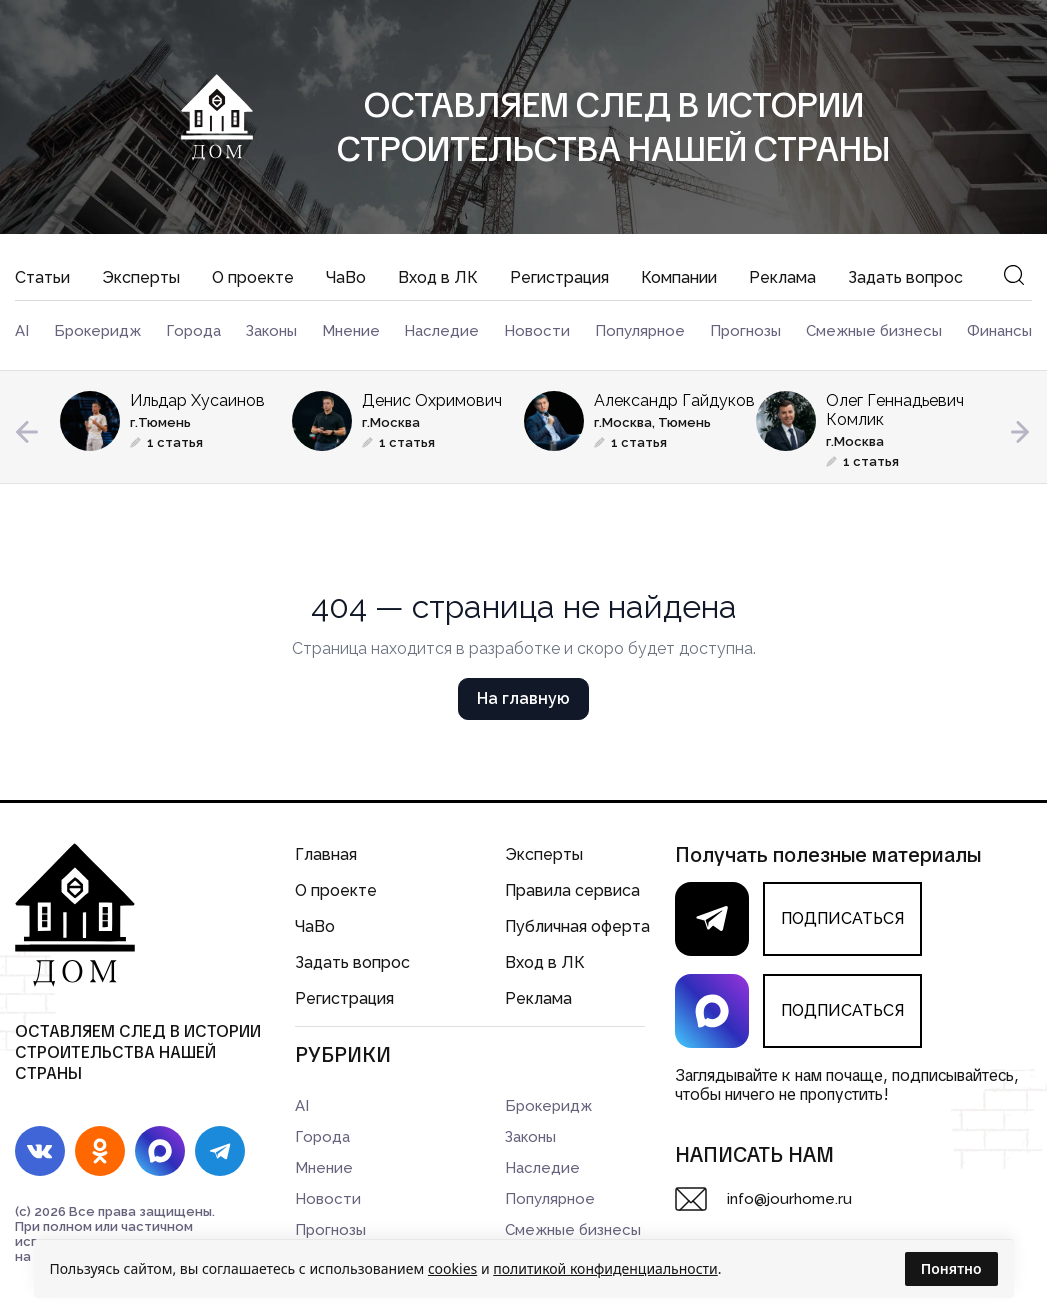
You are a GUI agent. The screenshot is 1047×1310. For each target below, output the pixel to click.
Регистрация (559, 277)
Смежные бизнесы (874, 331)
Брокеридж (97, 331)
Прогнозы (745, 331)
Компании (679, 277)
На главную (523, 698)
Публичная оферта (577, 926)
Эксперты (141, 277)
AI (22, 331)
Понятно (951, 1268)
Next (1020, 432)
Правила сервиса (572, 890)
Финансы (999, 331)
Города (193, 331)
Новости (537, 331)
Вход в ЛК (438, 277)
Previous (27, 432)
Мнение (351, 331)
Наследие (441, 331)
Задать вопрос (905, 277)
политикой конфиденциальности (605, 1268)
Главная (326, 854)
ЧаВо (346, 277)
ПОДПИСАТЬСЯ (842, 918)
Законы (271, 331)
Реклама (782, 277)
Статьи (42, 277)
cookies (452, 1268)
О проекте (253, 277)
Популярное (640, 331)
